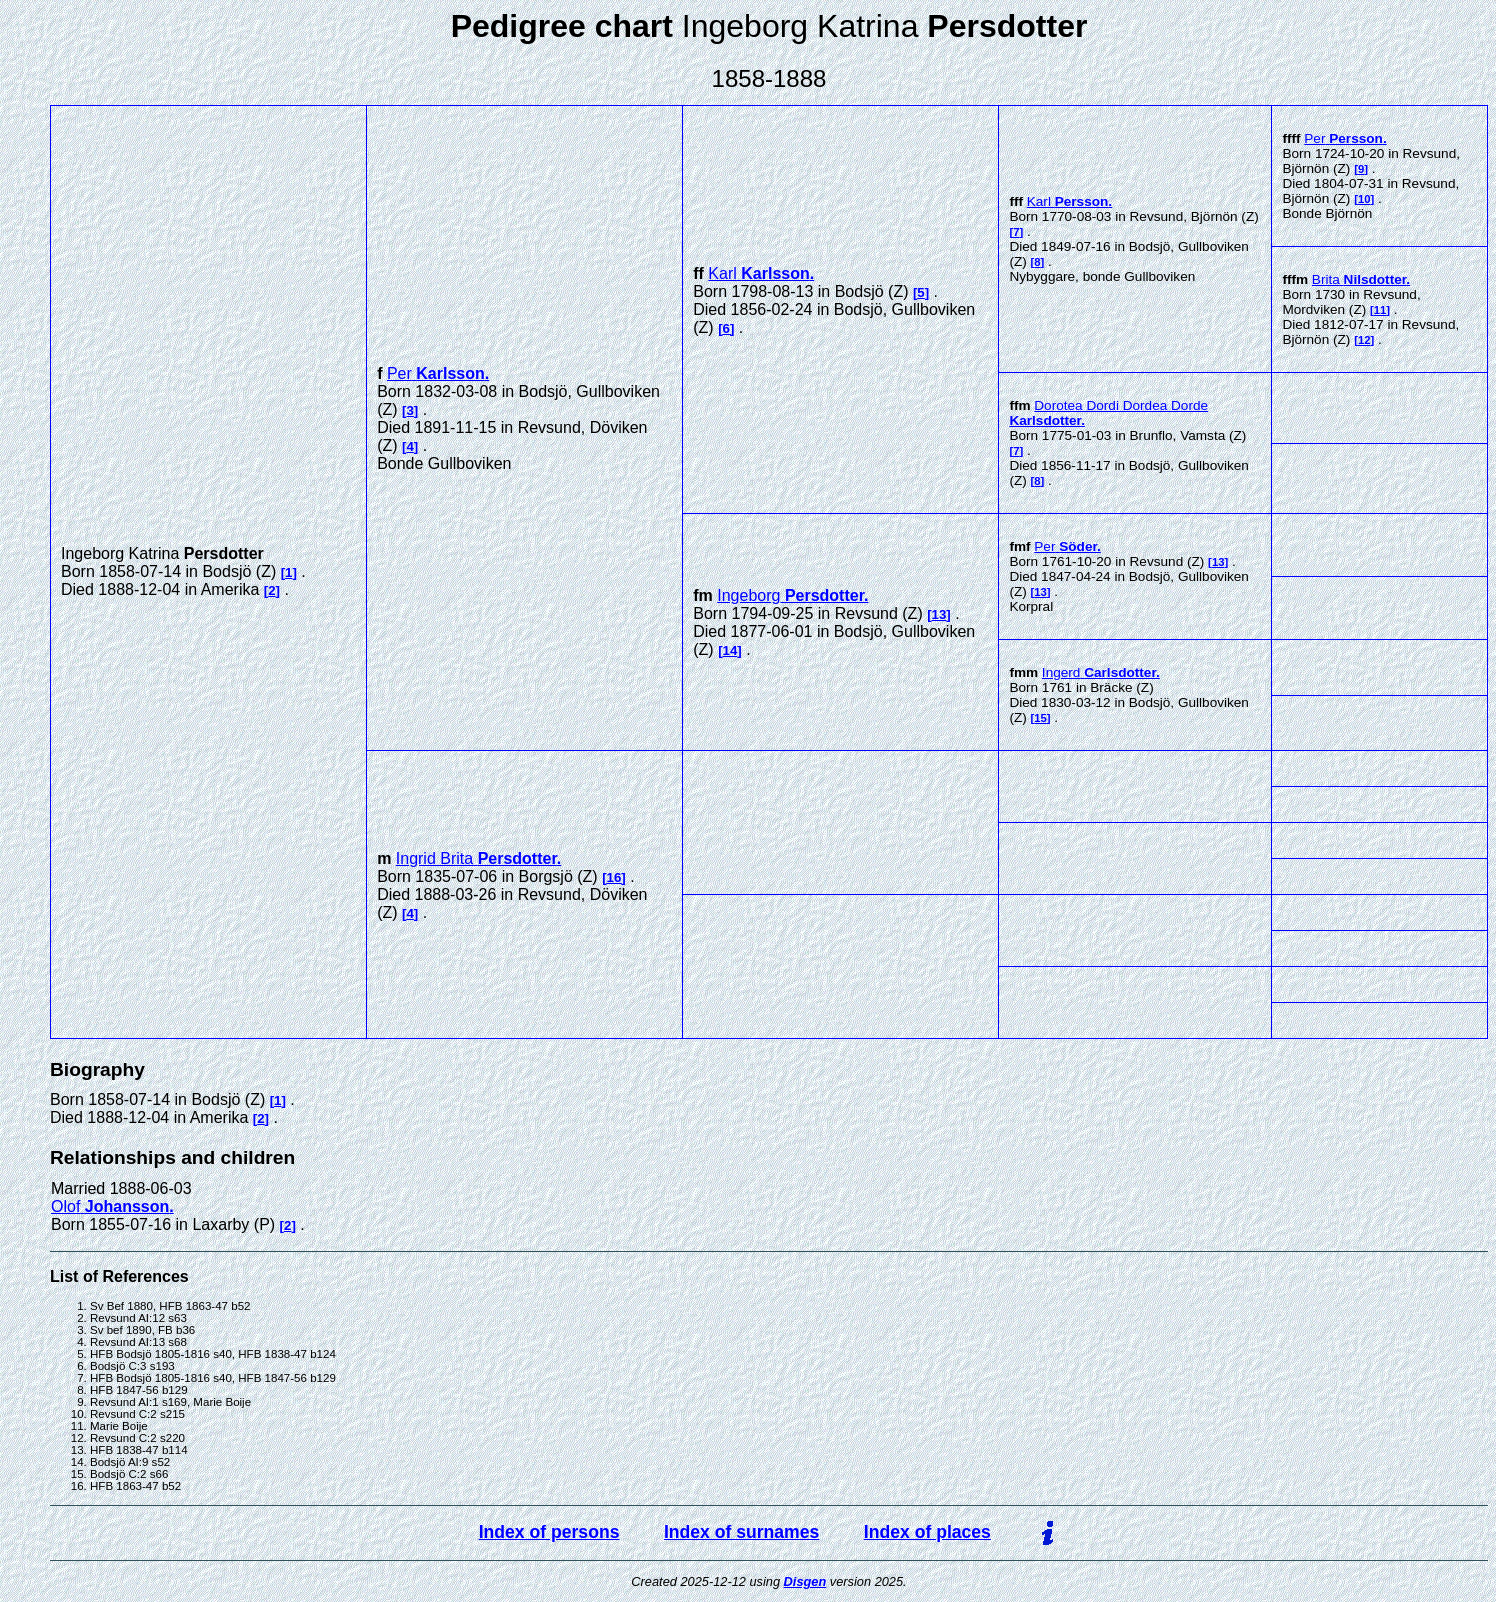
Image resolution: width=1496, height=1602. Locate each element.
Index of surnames (741, 1532)
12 (1364, 340)
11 (1380, 310)
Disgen (805, 1581)
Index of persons (549, 1532)
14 (730, 650)
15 (1040, 718)
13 (939, 614)
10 (1364, 199)
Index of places (927, 1532)
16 (614, 877)
